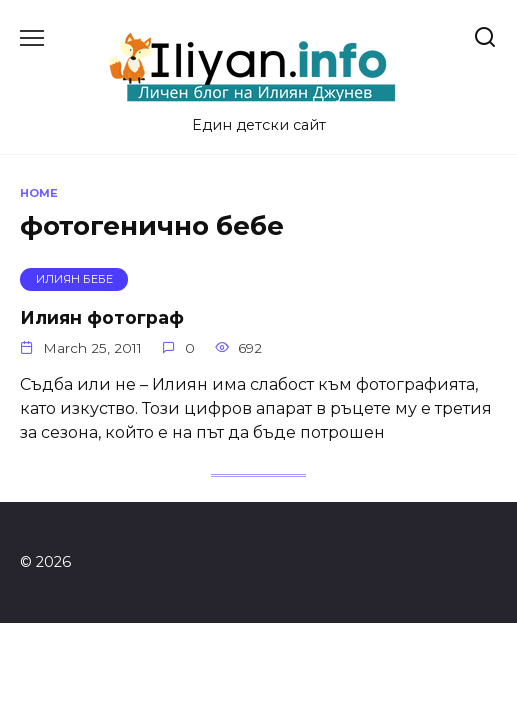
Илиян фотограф (102, 317)
